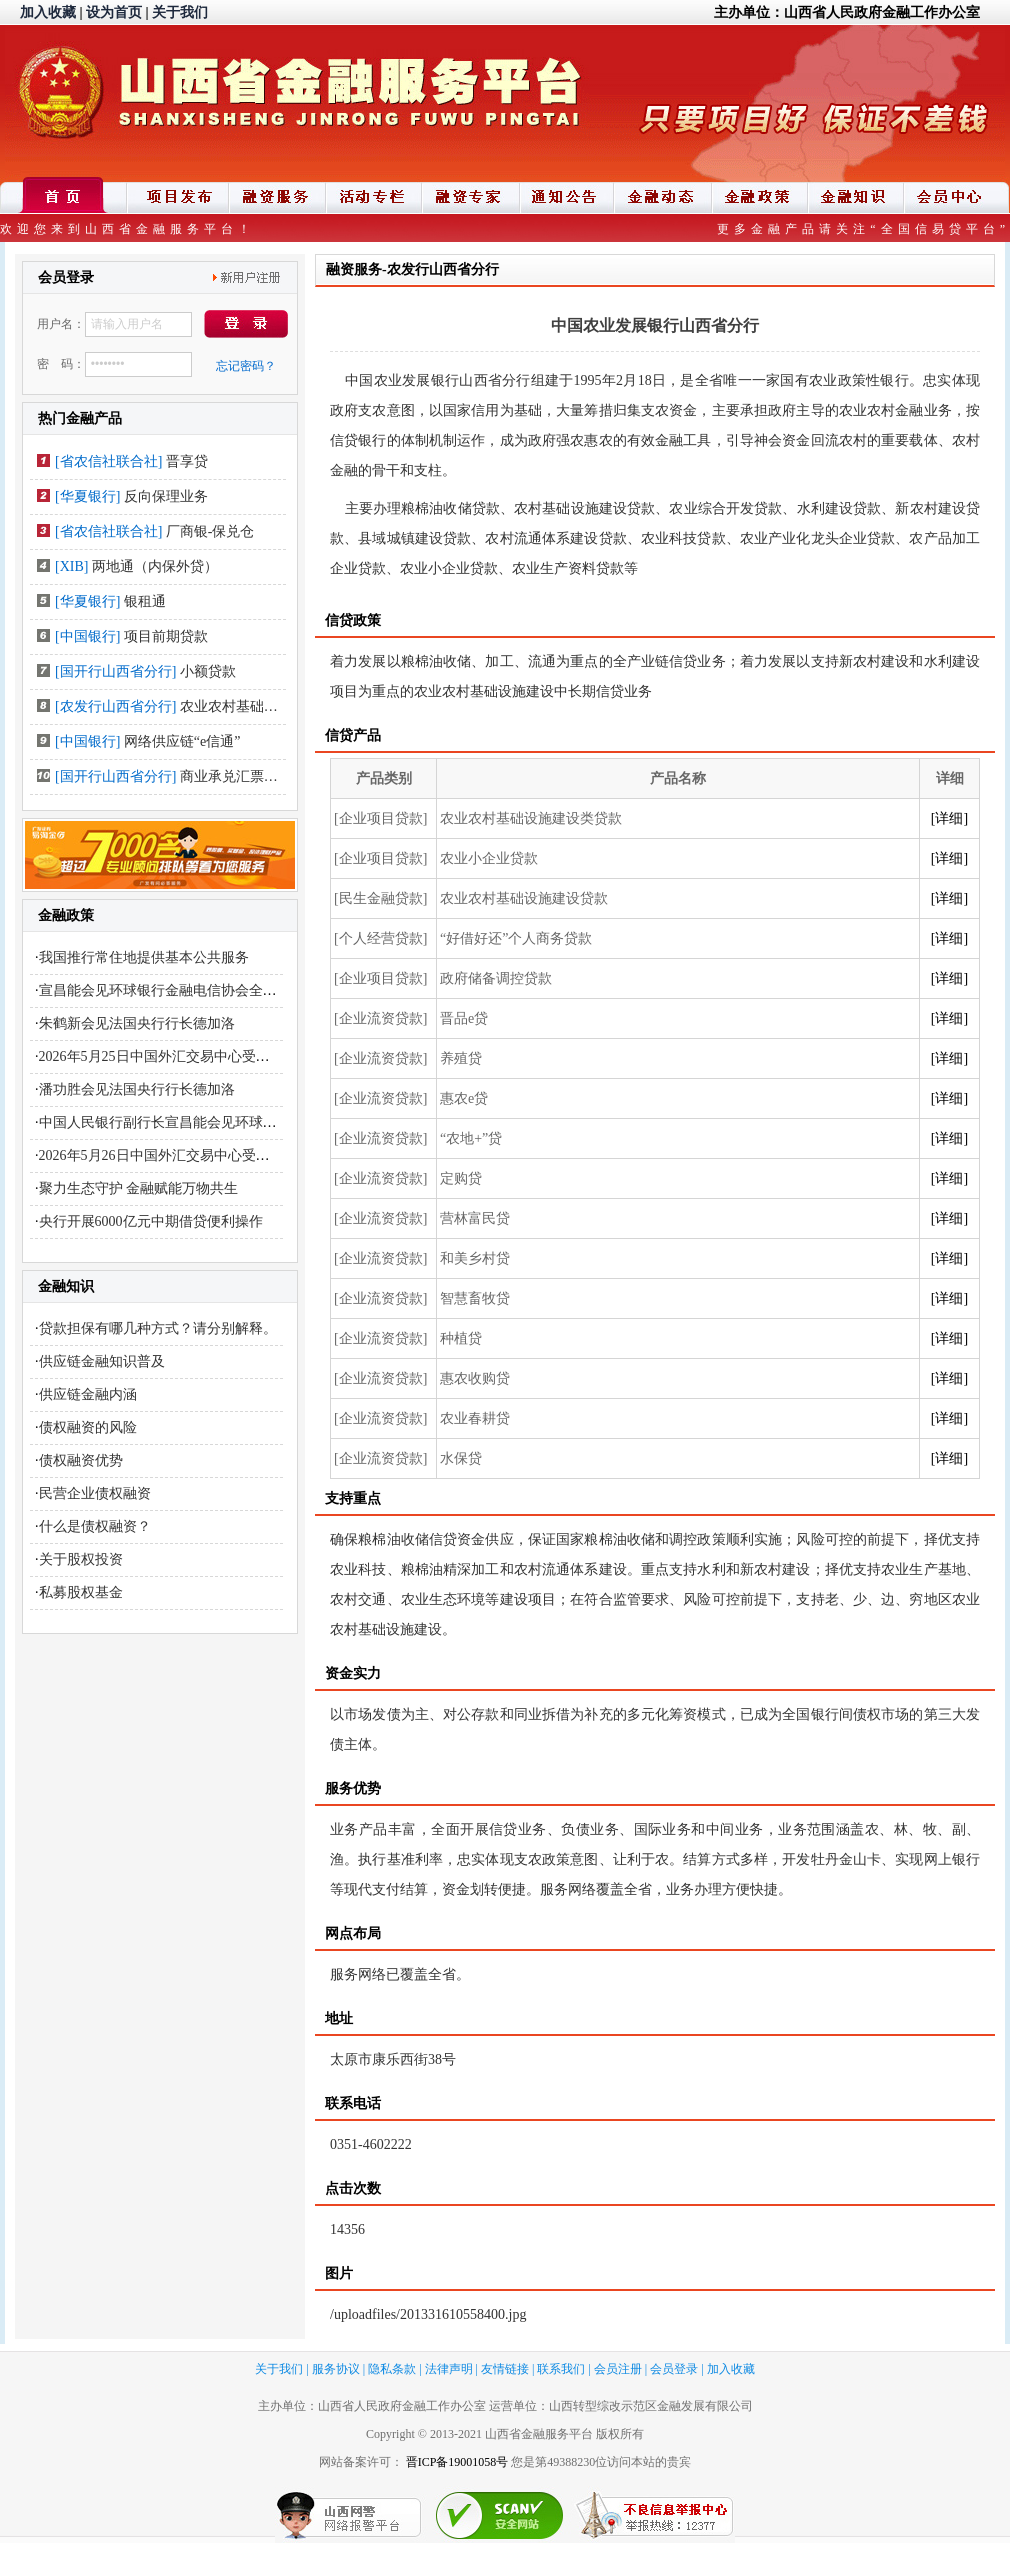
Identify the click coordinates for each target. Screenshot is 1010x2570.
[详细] (949, 818)
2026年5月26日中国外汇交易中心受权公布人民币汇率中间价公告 (238, 1155)
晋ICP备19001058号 (457, 2462)
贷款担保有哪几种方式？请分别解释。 (158, 1328)
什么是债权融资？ (95, 1526)
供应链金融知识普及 (102, 1361)
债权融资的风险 (88, 1427)
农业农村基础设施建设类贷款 (271, 706)
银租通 (145, 601)
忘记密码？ (246, 366)
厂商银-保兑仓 (210, 531)
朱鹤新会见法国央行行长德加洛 (137, 1023)
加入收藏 (48, 12)
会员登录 (674, 2369)
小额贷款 (208, 671)
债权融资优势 (81, 1460)
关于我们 (180, 12)
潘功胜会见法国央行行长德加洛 (137, 1089)
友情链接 (505, 2369)
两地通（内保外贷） (155, 566)
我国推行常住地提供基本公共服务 (144, 957)
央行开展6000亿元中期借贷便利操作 (151, 1221)
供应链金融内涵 (88, 1394)
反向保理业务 (166, 496)
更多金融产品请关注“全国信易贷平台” (863, 229)
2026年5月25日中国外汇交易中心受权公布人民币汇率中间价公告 (238, 1056)
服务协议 (336, 2369)
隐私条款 (392, 2369)
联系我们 (561, 2369)
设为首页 (114, 12)
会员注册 (618, 2369)
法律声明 (449, 2369)
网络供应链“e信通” (182, 741)
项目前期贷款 (166, 636)
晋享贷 (187, 461)
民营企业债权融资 (95, 1493)
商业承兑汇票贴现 (236, 776)
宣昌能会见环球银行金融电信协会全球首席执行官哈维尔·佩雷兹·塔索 (252, 990)
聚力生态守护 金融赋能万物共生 (139, 1188)
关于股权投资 (81, 1559)
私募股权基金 (81, 1592)
